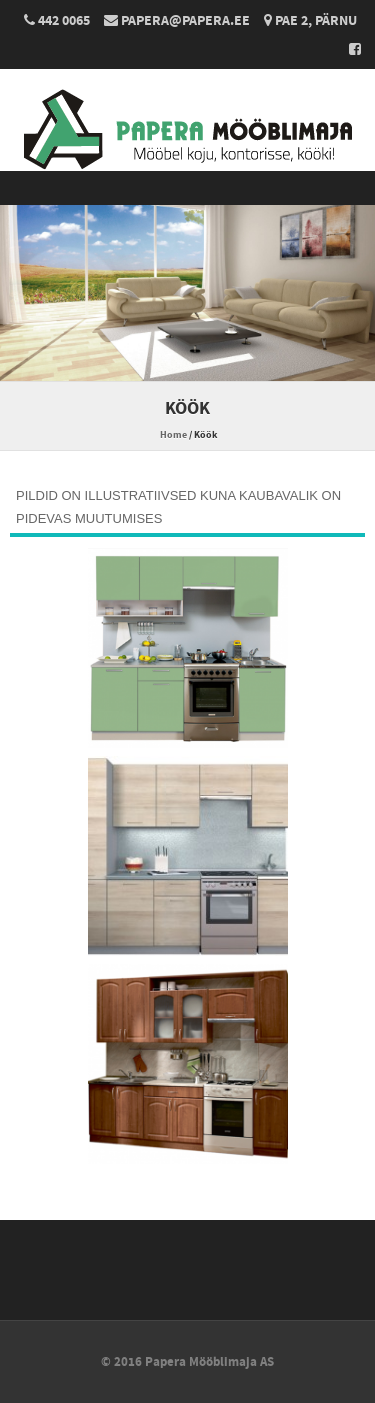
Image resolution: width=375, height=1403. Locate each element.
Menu (187, 188)
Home (173, 435)
